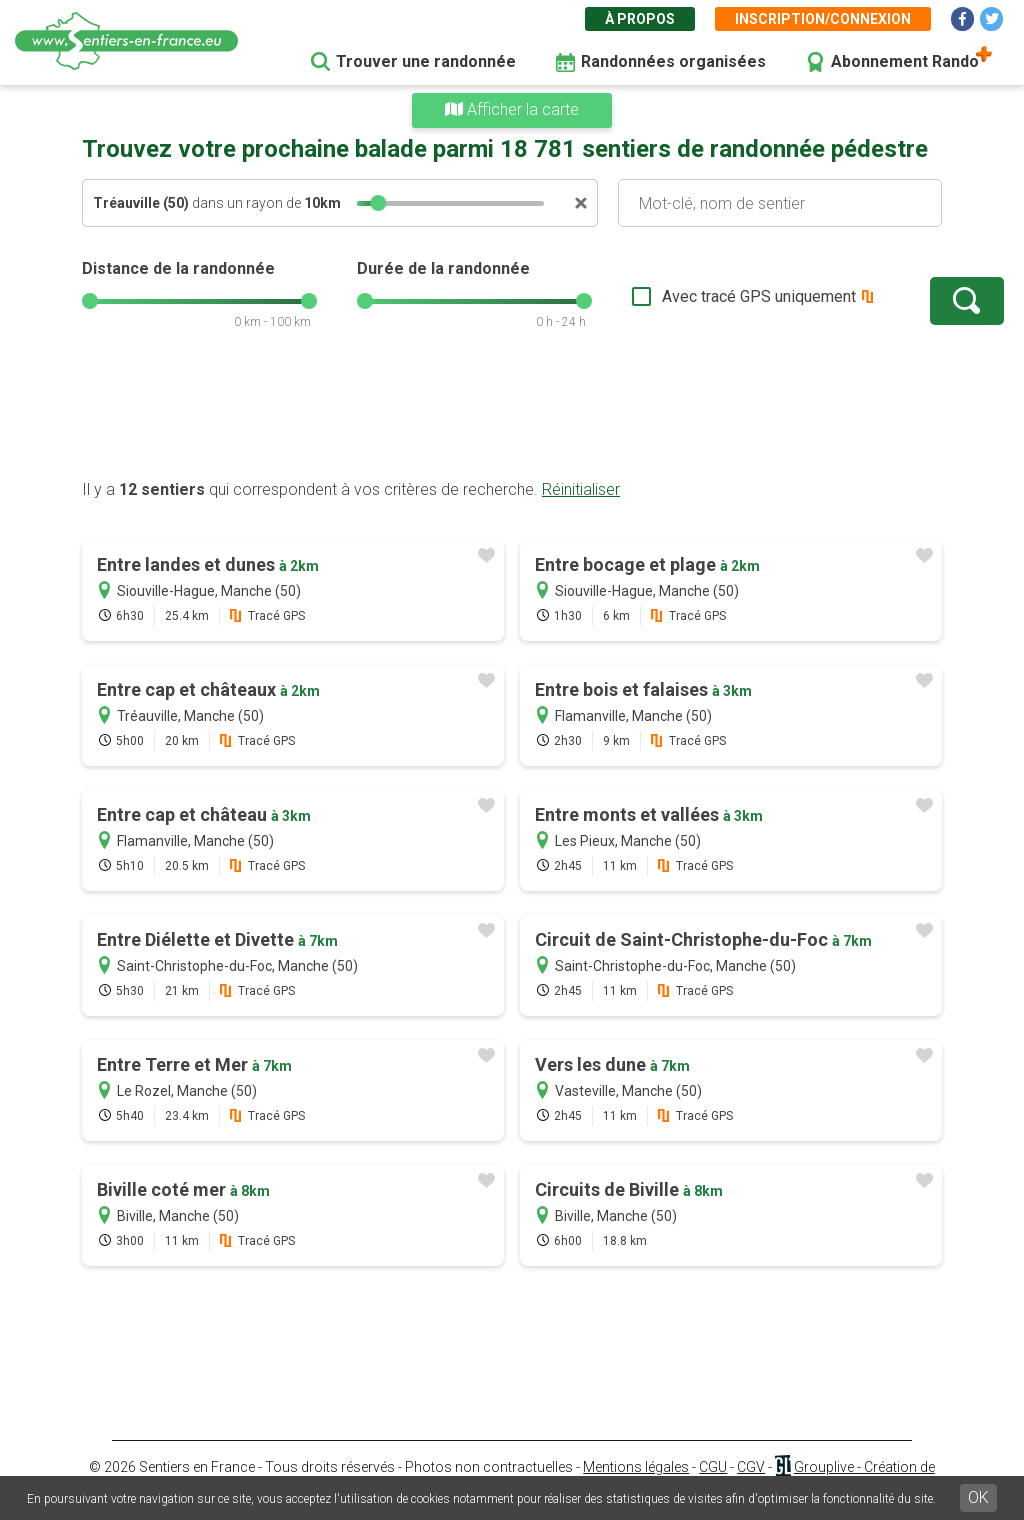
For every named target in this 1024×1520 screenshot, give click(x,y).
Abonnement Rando (905, 61)
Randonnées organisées (673, 61)
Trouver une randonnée (426, 61)
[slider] (378, 203)
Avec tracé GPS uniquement (697, 296)
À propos (640, 19)
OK (978, 1497)
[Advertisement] (512, 415)
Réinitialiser (581, 489)
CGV (751, 1467)
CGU (713, 1467)
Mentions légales (636, 1467)
